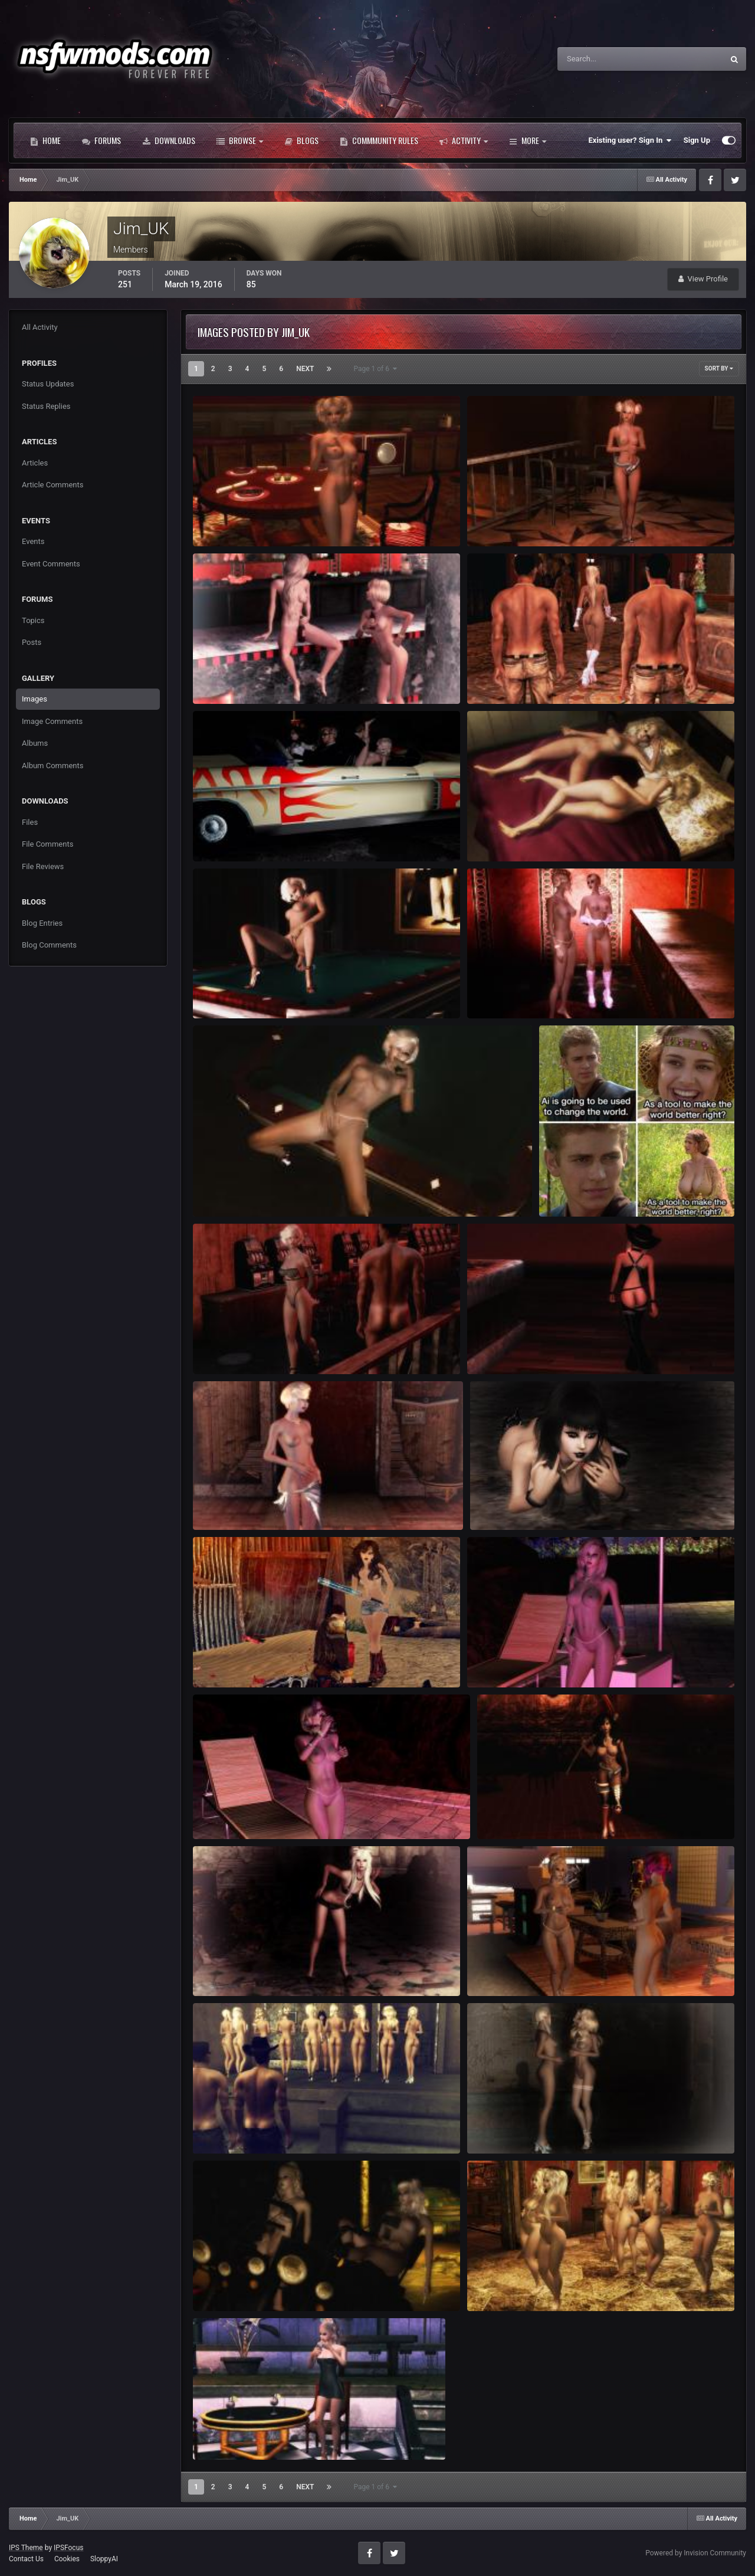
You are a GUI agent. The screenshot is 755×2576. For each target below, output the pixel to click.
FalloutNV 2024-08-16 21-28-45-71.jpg (542, 1660)
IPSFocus (68, 2548)
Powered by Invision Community (695, 2553)
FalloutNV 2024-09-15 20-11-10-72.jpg (268, 1502)
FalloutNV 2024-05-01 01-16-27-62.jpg (542, 2283)
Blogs (301, 140)
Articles (35, 462)
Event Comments (51, 563)
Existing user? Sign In (630, 140)
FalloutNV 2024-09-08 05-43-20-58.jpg (545, 1502)
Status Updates (48, 383)
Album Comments (52, 765)
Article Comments (52, 484)
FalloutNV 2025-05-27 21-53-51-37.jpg (268, 834)
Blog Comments (49, 944)
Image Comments (52, 721)
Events (33, 541)
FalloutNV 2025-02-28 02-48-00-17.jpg (542, 991)
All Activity (40, 327)
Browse (240, 140)
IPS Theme (26, 2548)
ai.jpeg (558, 1189)
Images (34, 698)
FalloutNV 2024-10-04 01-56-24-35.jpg (542, 1346)
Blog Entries (42, 923)
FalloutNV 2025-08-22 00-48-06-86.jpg (268, 676)
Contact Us (26, 2559)
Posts (31, 642)
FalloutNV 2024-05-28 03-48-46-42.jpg (268, 2283)
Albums (35, 743)
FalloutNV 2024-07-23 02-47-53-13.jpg (542, 1969)
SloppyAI (104, 2559)
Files (30, 822)
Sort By (719, 368)
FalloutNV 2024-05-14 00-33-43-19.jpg (268, 2432)
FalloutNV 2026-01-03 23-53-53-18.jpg (542, 518)
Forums (101, 140)
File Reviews (43, 866)
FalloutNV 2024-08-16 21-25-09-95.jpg (268, 1811)
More (527, 140)
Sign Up (697, 140)
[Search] (604, 59)
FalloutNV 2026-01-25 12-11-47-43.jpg (268, 518)
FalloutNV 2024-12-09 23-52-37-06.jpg (268, 1346)
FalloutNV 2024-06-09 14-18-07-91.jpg (268, 2126)
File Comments (47, 844)
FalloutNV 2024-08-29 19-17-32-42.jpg (268, 1660)
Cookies (67, 2559)
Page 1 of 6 (375, 369)
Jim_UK (224, 532)
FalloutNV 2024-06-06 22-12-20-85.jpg (542, 2126)
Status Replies (46, 406)
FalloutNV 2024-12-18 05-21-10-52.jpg (268, 1189)
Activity (463, 140)
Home (45, 140)
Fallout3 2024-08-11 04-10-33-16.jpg (265, 1969)
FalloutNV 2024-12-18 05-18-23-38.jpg (268, 991)
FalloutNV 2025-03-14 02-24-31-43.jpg (542, 834)
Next (305, 369)
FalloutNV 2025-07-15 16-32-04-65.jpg (542, 676)
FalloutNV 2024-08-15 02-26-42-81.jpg (552, 1811)
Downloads (169, 140)
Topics (33, 620)
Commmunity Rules (379, 140)
